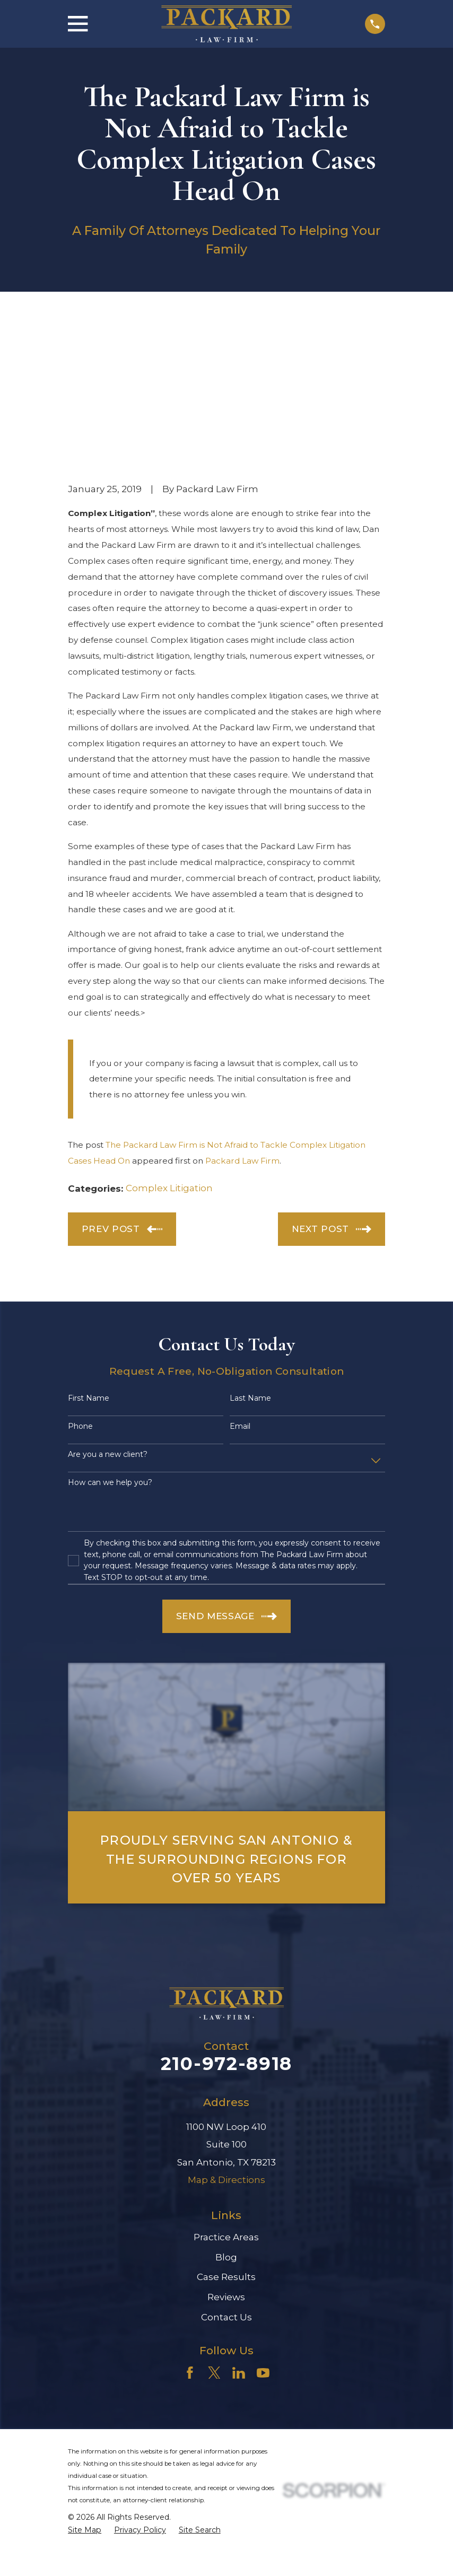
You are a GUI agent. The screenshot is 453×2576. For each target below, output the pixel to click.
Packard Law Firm (242, 1017)
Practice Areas (226, 2093)
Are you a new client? (107, 1310)
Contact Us (226, 2173)
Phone (80, 1282)
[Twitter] (214, 2228)
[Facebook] (190, 2228)
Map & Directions (226, 2035)
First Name (88, 1254)
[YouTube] (263, 2228)
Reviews (226, 2153)
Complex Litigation (169, 1044)
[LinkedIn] (238, 2228)
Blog (226, 2113)
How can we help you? (110, 1338)
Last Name (250, 1254)
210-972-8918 (226, 1920)
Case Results (226, 2133)
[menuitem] (84, 2386)
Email (240, 1282)
